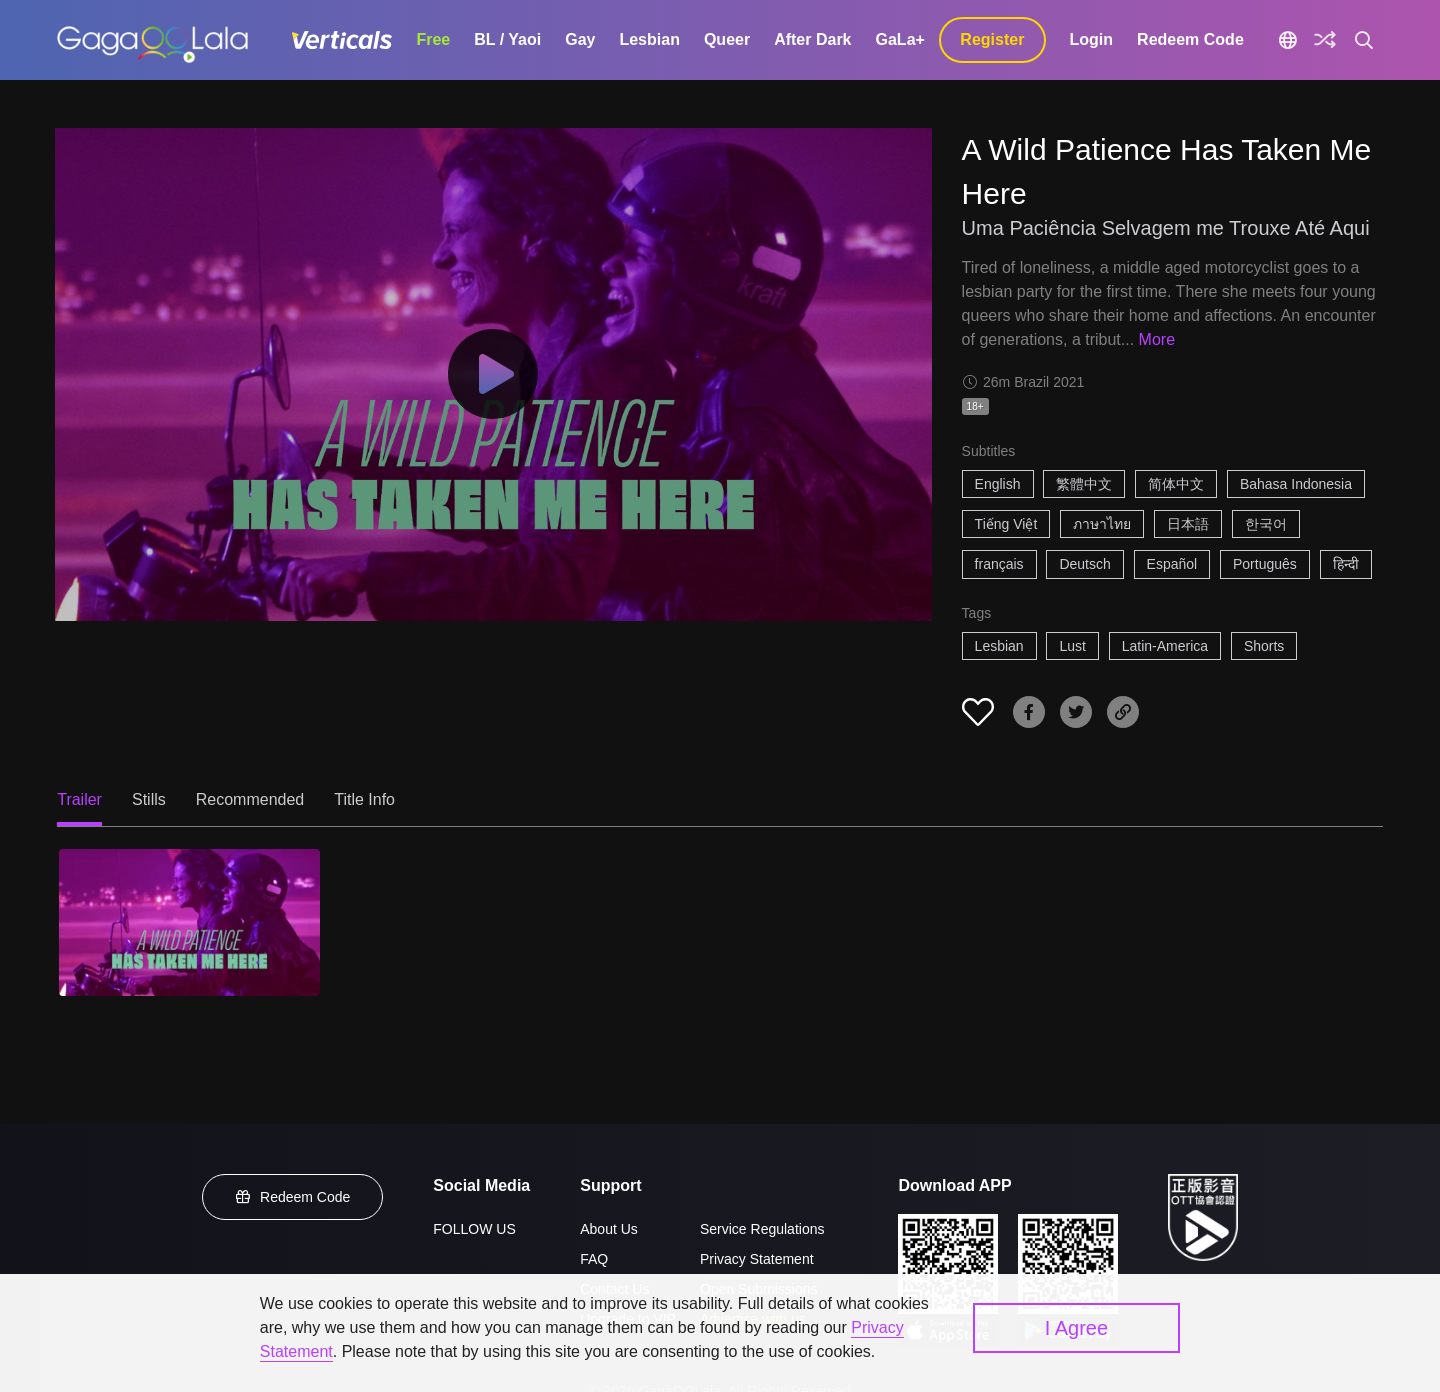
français (999, 564)
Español (1172, 564)
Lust (1072, 646)
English (998, 484)
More (1157, 339)
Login (1092, 39)
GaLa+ (900, 39)
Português (1265, 564)
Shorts (1264, 646)
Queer (727, 39)
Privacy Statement (757, 1259)
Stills (149, 799)
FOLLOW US (474, 1229)
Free (433, 39)
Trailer (79, 799)
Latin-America (1165, 646)
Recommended (250, 799)
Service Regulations (762, 1229)
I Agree (1076, 1328)
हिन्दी (1346, 564)
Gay (580, 39)
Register (992, 39)
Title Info (364, 799)
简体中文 (1176, 484)
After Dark (812, 39)
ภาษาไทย (1102, 524)
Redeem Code (1190, 39)
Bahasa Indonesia (1296, 484)
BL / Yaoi (507, 39)
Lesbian (649, 39)
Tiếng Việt (1006, 524)
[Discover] (1325, 40)
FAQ (594, 1259)
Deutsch (1084, 564)
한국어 (1266, 524)
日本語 (1188, 524)
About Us (609, 1229)
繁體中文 (1084, 484)
